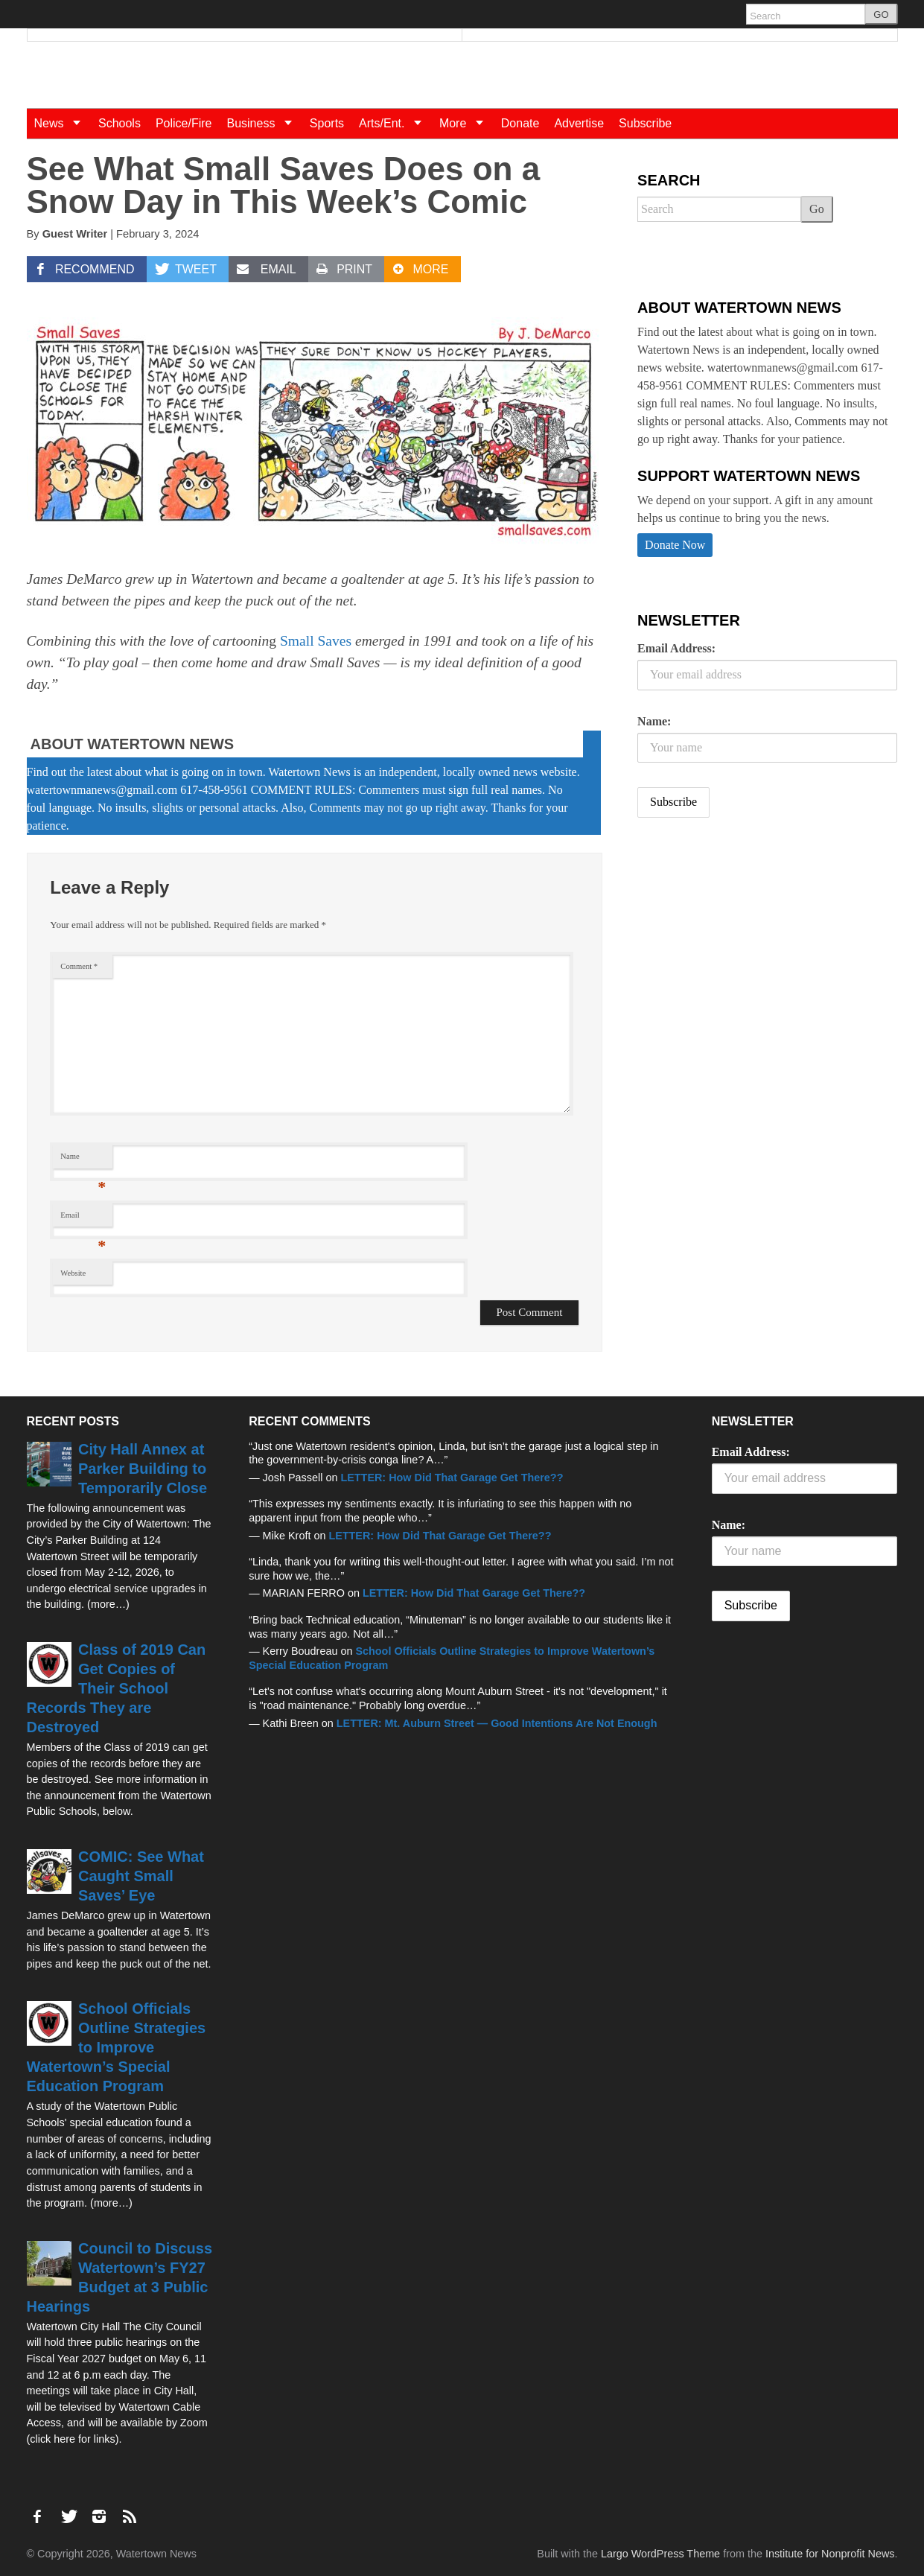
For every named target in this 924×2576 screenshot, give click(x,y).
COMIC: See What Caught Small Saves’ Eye (141, 1876)
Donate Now (675, 544)
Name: (654, 721)
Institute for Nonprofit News (830, 2554)
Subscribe (645, 123)
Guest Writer (75, 234)
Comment (79, 966)
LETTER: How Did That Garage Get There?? (451, 1477)
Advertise (579, 123)
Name (83, 1160)
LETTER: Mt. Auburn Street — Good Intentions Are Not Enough (497, 1723)
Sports (327, 123)
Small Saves (315, 641)
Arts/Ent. (395, 123)
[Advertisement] (749, 946)
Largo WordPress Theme (660, 2554)
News (62, 123)
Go (816, 209)
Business (264, 123)
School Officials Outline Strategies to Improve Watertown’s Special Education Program (116, 2047)
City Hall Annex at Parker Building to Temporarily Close (142, 1468)
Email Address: (676, 648)
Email (83, 1219)
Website (73, 1273)
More (466, 123)
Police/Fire (184, 123)
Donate (520, 123)
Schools (119, 123)
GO (880, 14)
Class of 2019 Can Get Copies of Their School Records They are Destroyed (116, 1688)
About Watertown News (133, 744)
